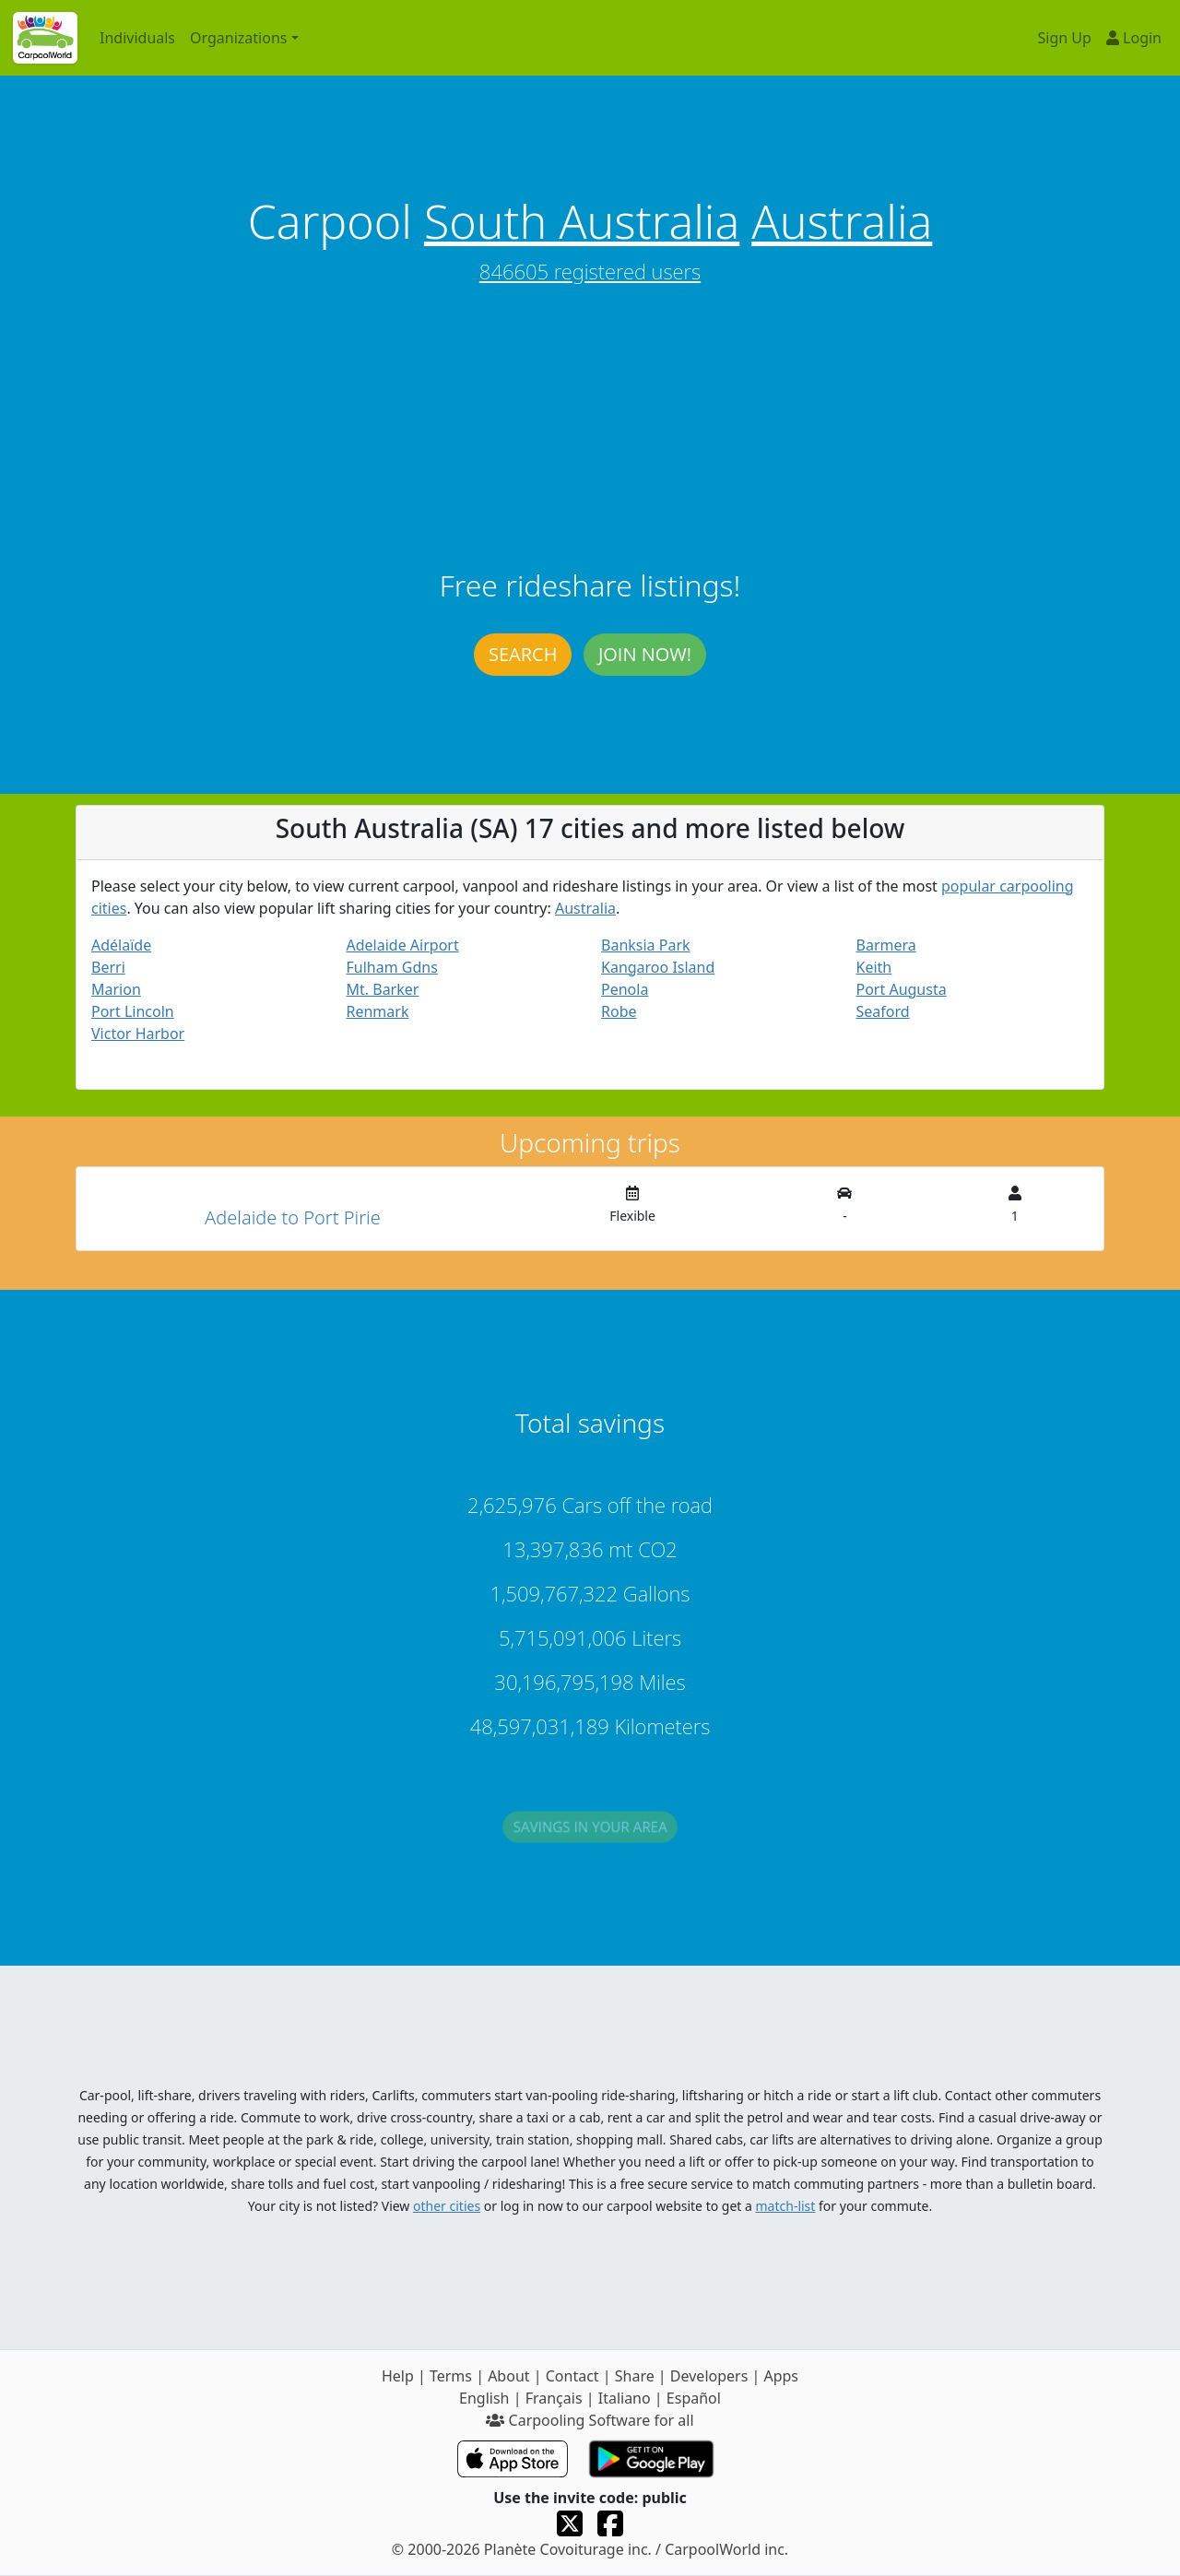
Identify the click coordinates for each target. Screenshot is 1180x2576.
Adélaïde (121, 945)
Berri (108, 967)
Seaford (883, 1011)
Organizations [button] (238, 38)
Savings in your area (590, 1835)
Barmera (886, 945)
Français (554, 2398)
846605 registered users (590, 271)
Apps (780, 2376)
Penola (624, 989)
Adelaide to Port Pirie (293, 1217)
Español (694, 2398)
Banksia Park (645, 945)
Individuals (137, 38)
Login (1134, 38)
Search (523, 654)
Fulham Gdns (392, 967)
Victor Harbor (137, 1033)
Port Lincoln (132, 1011)
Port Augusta (901, 989)
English (484, 2398)
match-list (786, 2206)
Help (398, 2376)
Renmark (378, 1011)
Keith (874, 967)
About (508, 2376)
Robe (619, 1011)
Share (635, 2376)
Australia (841, 221)
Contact (572, 2376)
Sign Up (1065, 38)
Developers (709, 2376)
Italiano (624, 2398)
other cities (446, 2206)
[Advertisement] (590, 430)
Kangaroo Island (657, 967)
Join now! (644, 654)
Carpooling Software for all (589, 2420)
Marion (116, 989)
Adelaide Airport (403, 945)
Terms (451, 2376)
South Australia (581, 221)
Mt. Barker (383, 989)
